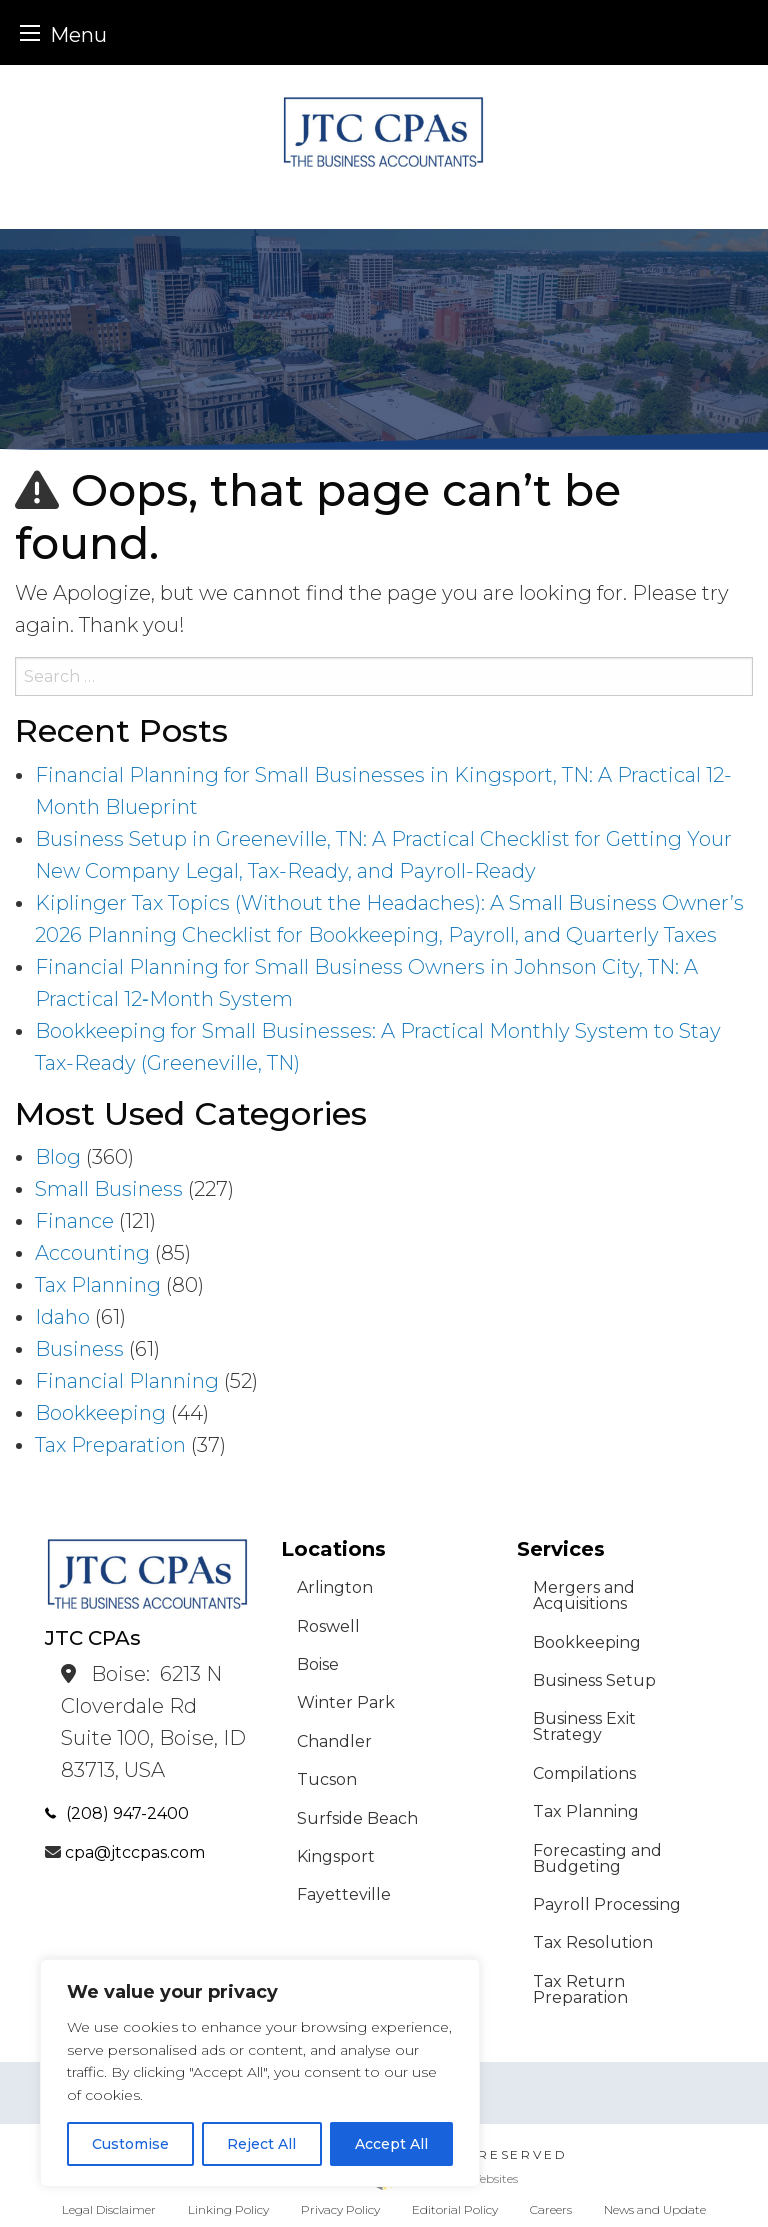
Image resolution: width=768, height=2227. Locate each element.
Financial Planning (127, 1381)
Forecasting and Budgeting (597, 1858)
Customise (130, 2144)
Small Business (109, 1189)
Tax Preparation (110, 1445)
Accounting (92, 1253)
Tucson (327, 1779)
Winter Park (346, 1702)
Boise (318, 1664)
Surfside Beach (357, 1818)
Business (79, 1349)
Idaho (62, 1317)
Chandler (334, 1741)
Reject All (261, 2144)
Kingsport (336, 1856)
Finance (74, 1221)
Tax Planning (98, 1285)
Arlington (335, 1587)
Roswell (328, 1626)
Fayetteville (344, 1894)
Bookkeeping (100, 1413)
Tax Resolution (593, 1942)
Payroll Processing (607, 1904)
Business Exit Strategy (584, 1726)
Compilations (584, 1773)
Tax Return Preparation (580, 1989)
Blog (58, 1157)
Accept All (391, 2144)
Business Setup (594, 1680)
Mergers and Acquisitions (584, 1595)
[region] (260, 2073)
